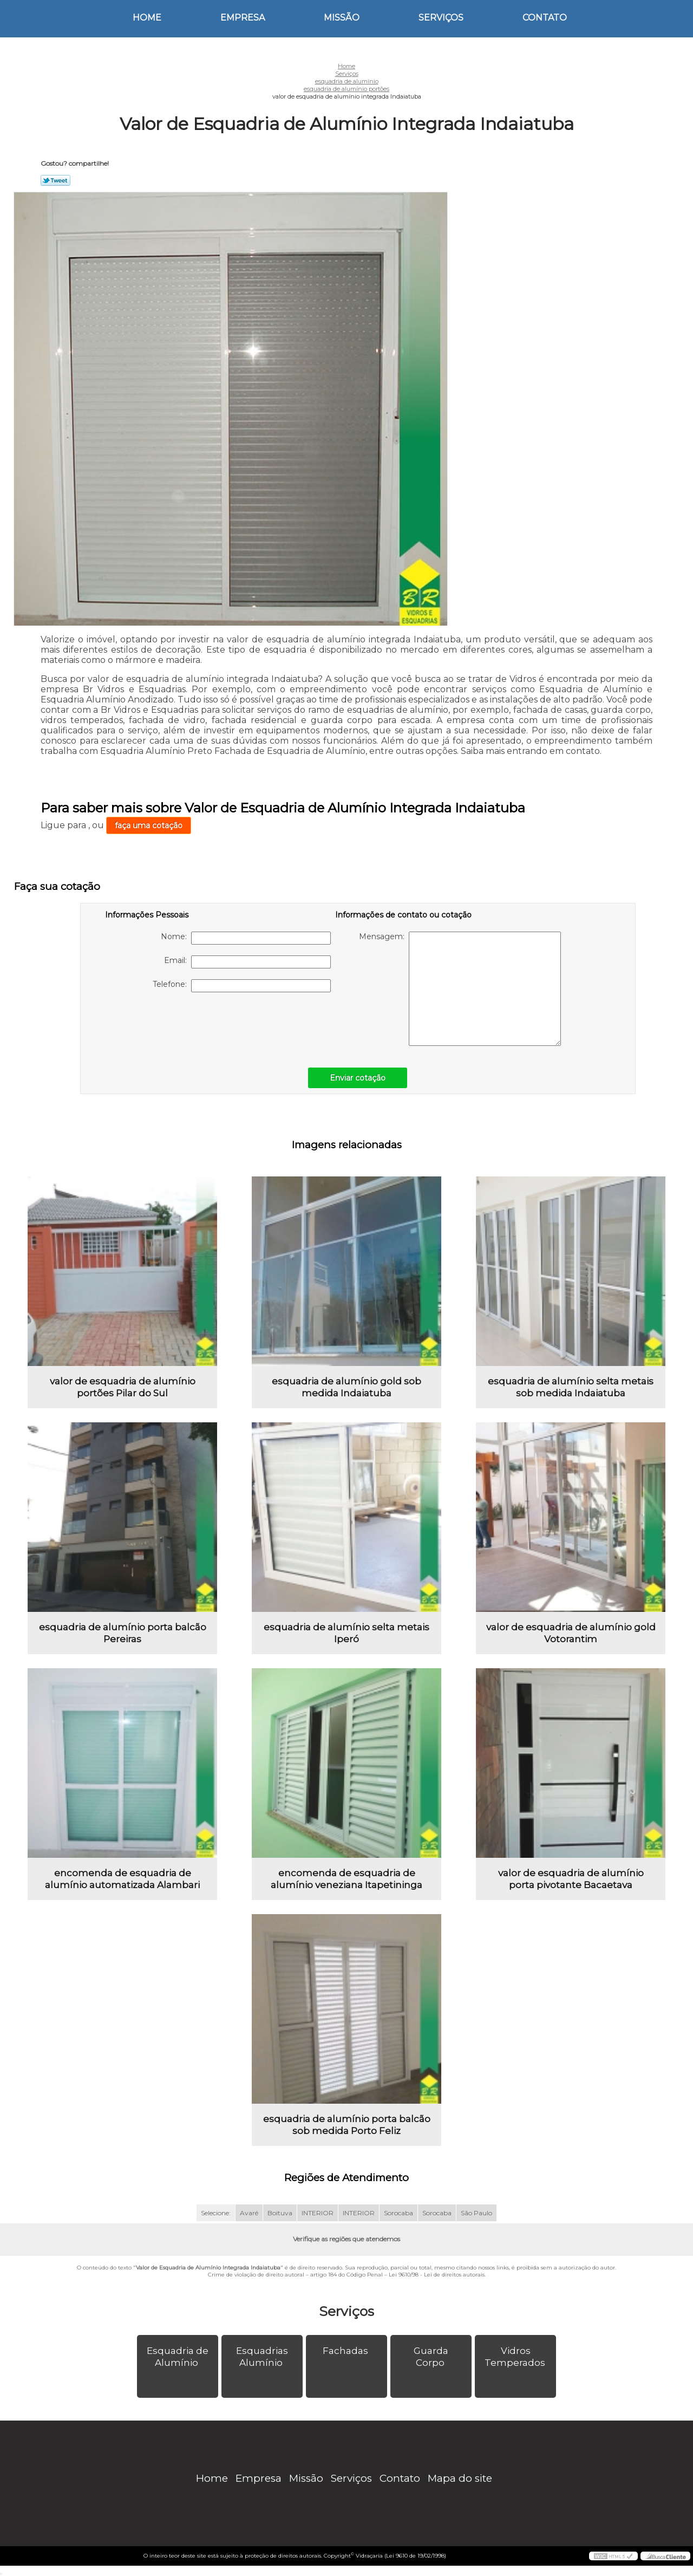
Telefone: (242, 985)
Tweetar (55, 180)
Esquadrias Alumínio (262, 2356)
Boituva (279, 2213)
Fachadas (346, 2350)
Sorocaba (398, 2213)
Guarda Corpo (431, 2356)
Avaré (249, 2213)
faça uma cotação (148, 825)
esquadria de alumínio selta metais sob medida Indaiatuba (570, 1387)
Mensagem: (460, 989)
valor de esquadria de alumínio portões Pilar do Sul (122, 1387)
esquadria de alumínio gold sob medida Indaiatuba (346, 1387)
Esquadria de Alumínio (177, 2356)
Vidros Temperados (516, 2356)
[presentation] (173, 1024)
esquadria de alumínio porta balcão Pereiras (122, 1633)
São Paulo (476, 2213)
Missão (341, 17)
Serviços (441, 17)
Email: (247, 961)
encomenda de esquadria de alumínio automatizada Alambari (122, 1879)
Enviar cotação (357, 1078)
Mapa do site (460, 2478)
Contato (544, 17)
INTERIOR (318, 2213)
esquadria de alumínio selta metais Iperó (346, 1633)
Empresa (242, 17)
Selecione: (216, 2213)
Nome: (246, 938)
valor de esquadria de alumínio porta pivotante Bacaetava (571, 1879)
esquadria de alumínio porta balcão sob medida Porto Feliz (346, 2124)
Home (147, 17)
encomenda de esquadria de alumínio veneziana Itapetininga (346, 1879)
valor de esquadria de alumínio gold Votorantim (571, 1633)
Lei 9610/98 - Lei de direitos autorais (437, 2274)
